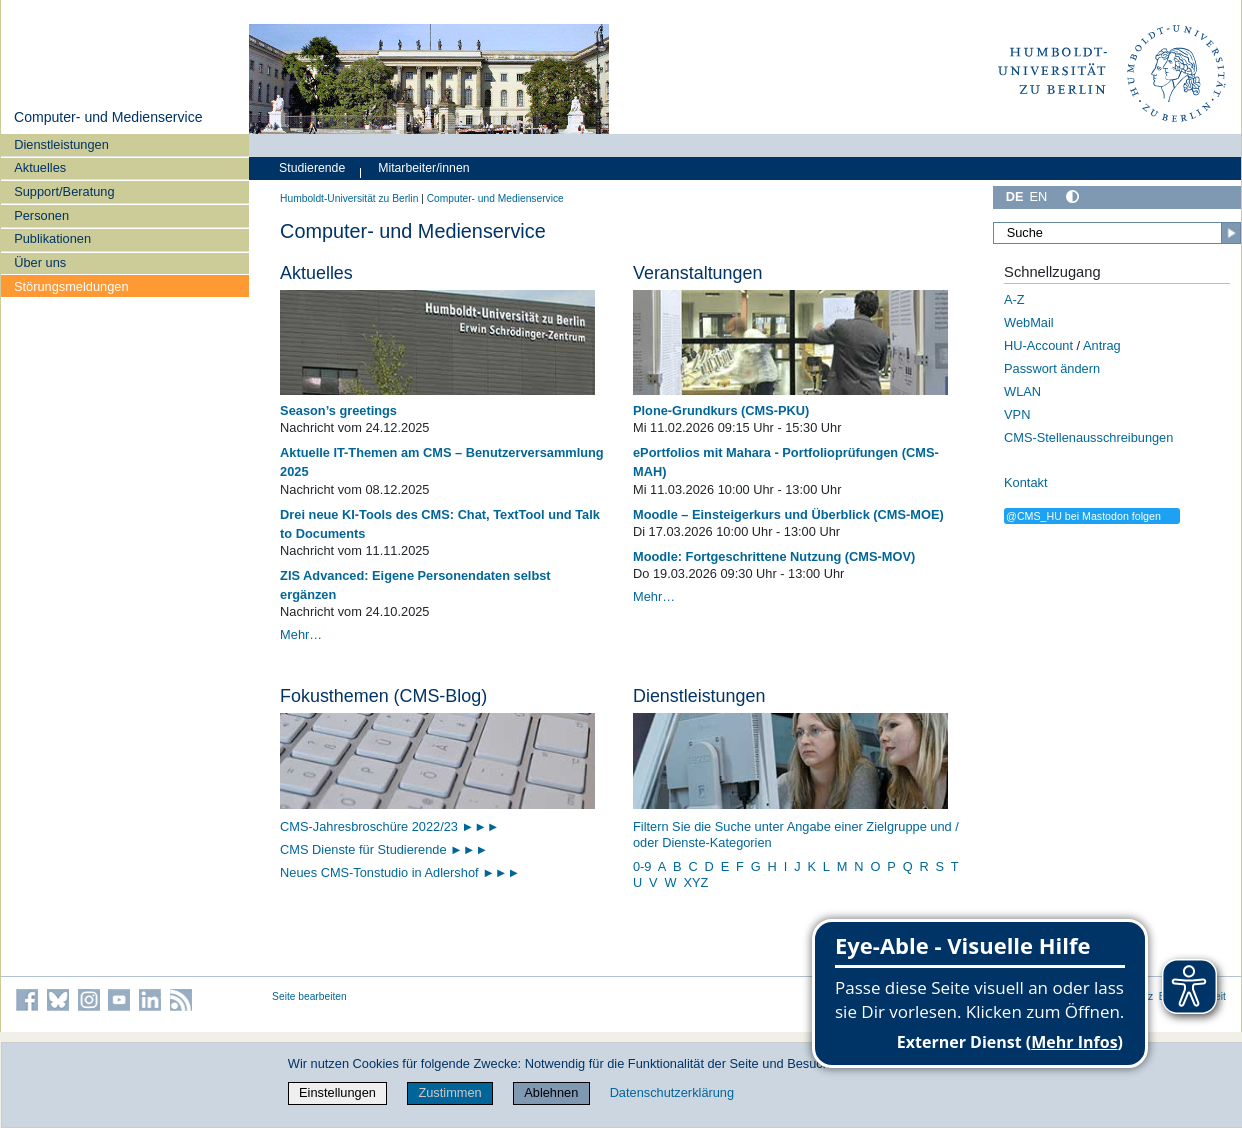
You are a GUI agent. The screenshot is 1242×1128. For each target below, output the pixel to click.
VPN (1017, 414)
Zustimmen (449, 1092)
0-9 (642, 866)
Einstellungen (337, 1092)
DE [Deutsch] (1015, 196)
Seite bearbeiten (309, 996)
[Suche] (1117, 233)
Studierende (312, 168)
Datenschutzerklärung (672, 1092)
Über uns (40, 262)
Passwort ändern (1052, 368)
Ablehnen (551, 1092)
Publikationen (52, 238)
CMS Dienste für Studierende (365, 849)
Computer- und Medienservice (108, 117)
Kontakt (1025, 482)
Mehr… (301, 634)
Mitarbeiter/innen (423, 168)
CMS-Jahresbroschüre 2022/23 (370, 826)
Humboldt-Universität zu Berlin (349, 198)
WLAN (1022, 391)
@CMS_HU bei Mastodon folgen (1083, 516)
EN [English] (1039, 196)
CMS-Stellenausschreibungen (1088, 437)
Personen (41, 215)
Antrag (1102, 345)
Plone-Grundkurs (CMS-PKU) (721, 410)
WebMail (1029, 322)
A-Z (1014, 299)
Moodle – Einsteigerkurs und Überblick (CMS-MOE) (788, 514)
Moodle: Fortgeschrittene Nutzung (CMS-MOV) (774, 556)
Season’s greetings (338, 410)
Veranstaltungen (697, 273)
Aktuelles (40, 167)
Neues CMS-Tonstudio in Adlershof (400, 872)
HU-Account (1038, 345)
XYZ (695, 882)
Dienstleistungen (61, 144)
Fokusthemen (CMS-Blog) (383, 696)
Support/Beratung (64, 191)
